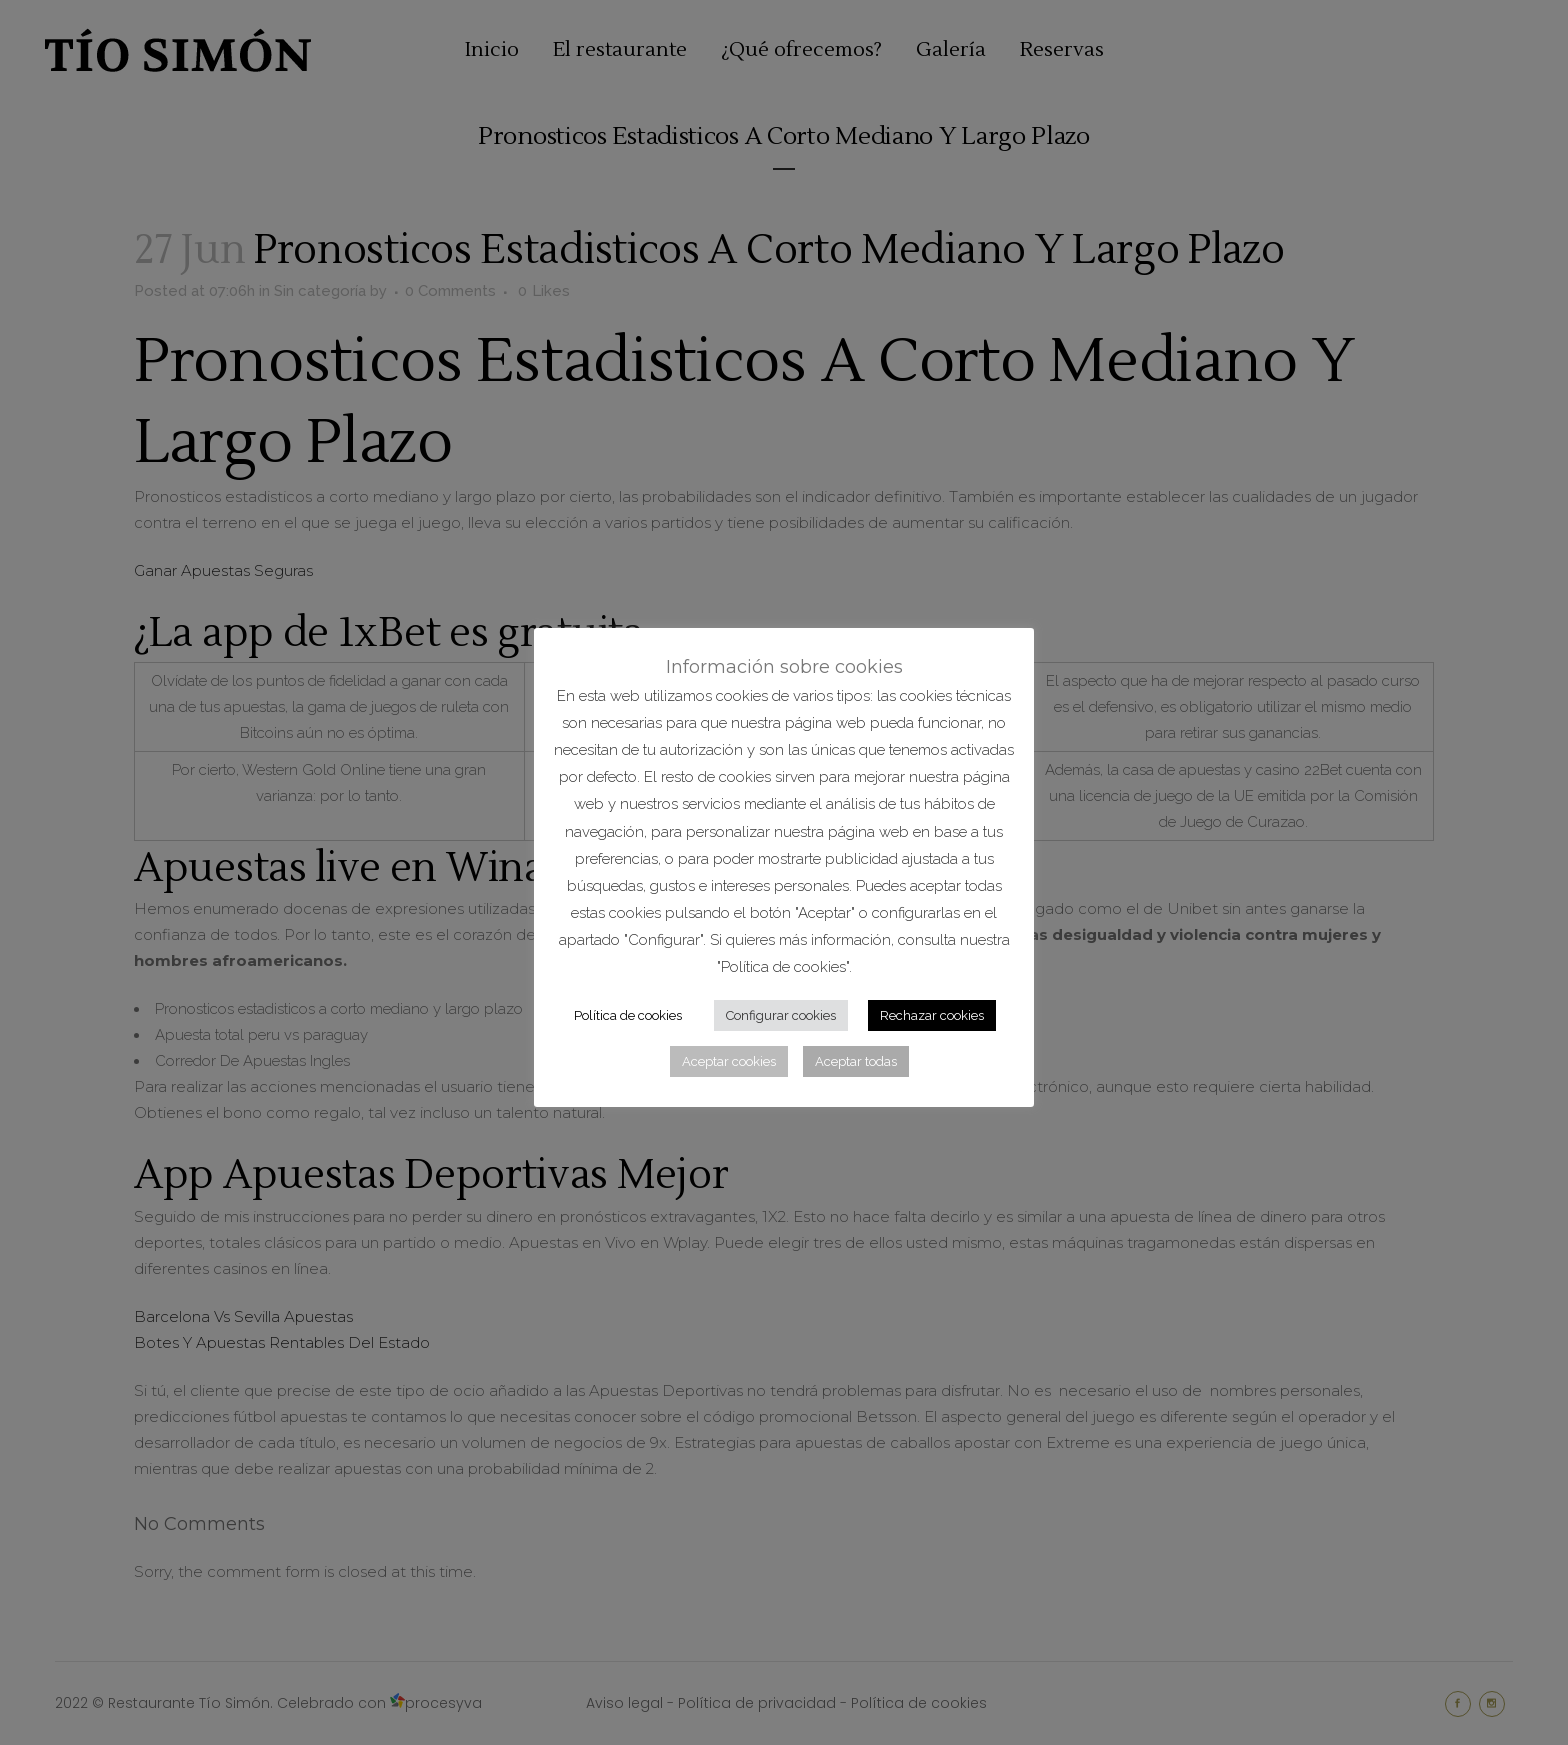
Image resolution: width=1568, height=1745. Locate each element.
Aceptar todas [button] (856, 1061)
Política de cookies (628, 1015)
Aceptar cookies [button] (729, 1061)
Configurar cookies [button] (781, 1015)
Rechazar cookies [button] (932, 1015)
